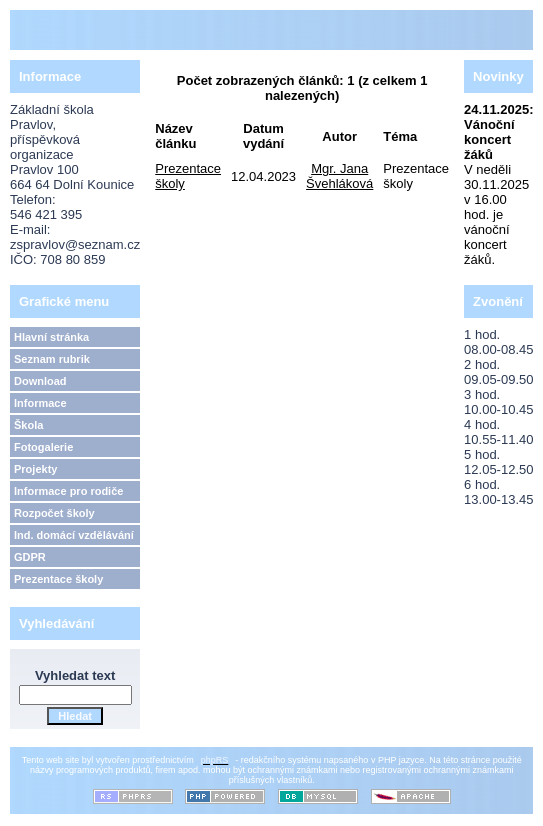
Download (40, 381)
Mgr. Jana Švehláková (339, 176)
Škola (28, 425)
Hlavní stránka (51, 337)
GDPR (30, 557)
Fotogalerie (43, 447)
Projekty (35, 469)
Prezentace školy (58, 579)
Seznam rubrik (52, 359)
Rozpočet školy (54, 513)
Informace (40, 403)
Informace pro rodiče (68, 491)
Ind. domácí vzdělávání (74, 535)
